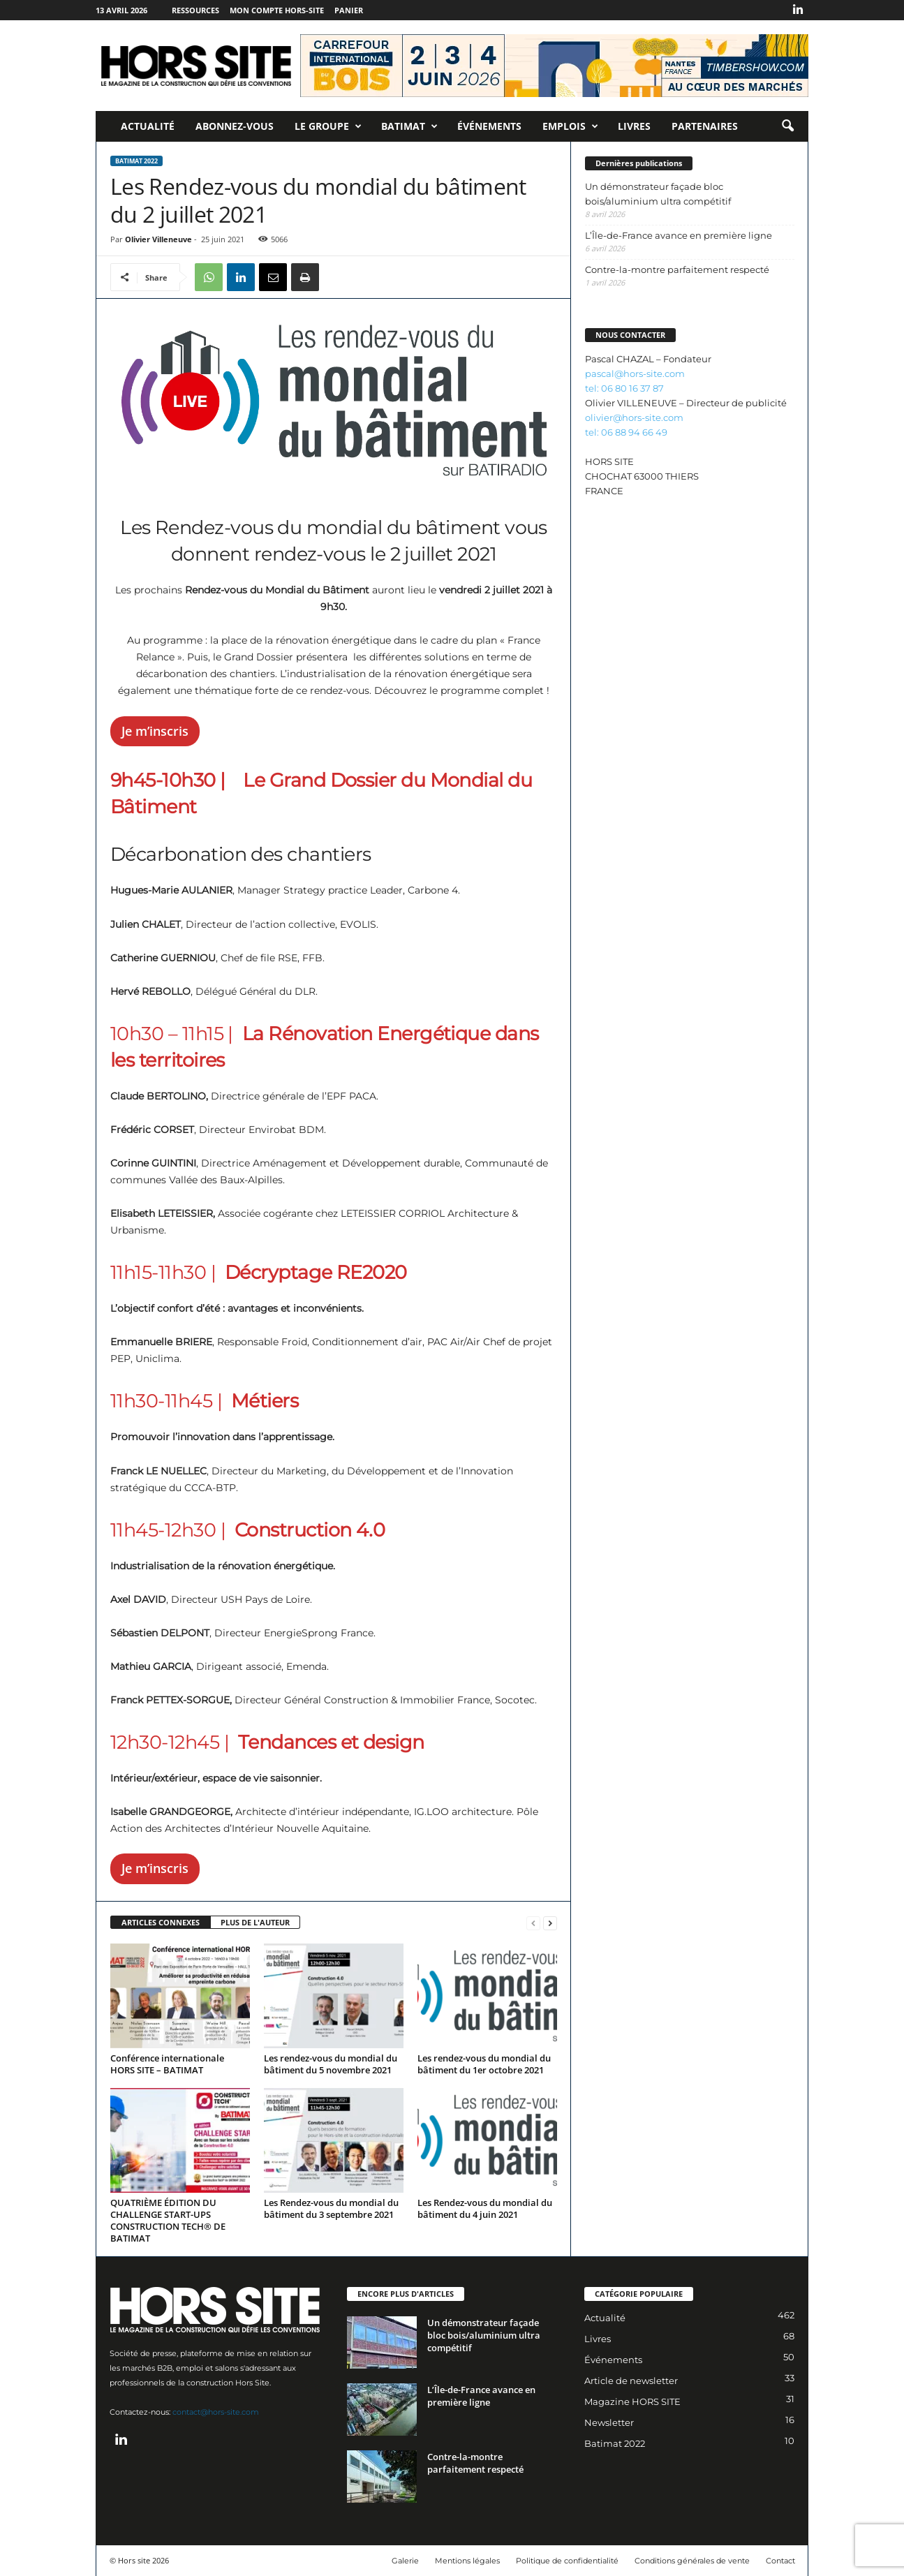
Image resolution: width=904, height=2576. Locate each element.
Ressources (195, 10)
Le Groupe (328, 126)
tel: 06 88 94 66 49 (626, 432)
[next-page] (550, 1923)
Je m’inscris (154, 731)
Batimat (409, 126)
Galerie (405, 2561)
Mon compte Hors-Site (277, 10)
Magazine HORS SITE (632, 2401)
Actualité (148, 126)
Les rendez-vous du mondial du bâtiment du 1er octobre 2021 (484, 2064)
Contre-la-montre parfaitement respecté (677, 269)
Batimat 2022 (136, 160)
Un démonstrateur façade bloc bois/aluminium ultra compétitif (658, 194)
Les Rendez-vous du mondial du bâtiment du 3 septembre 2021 (331, 2208)
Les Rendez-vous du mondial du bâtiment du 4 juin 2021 (484, 2208)
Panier (348, 10)
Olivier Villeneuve (158, 239)
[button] (787, 126)
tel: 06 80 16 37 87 (624, 388)
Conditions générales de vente (692, 2561)
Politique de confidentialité (567, 2561)
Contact (780, 2561)
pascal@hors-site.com (635, 373)
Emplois (570, 126)
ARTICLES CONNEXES (160, 1922)
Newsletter (609, 2422)
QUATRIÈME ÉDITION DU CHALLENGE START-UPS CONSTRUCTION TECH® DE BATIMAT (167, 2220)
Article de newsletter (631, 2380)
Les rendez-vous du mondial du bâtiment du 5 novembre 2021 (330, 2064)
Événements (489, 126)
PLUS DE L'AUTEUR (255, 1922)
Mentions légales (467, 2561)
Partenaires (705, 126)
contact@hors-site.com (215, 2412)
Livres (634, 126)
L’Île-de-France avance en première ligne (678, 235)
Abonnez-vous (234, 126)
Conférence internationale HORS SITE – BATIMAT (167, 2064)
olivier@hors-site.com (634, 417)
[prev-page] (533, 1923)
